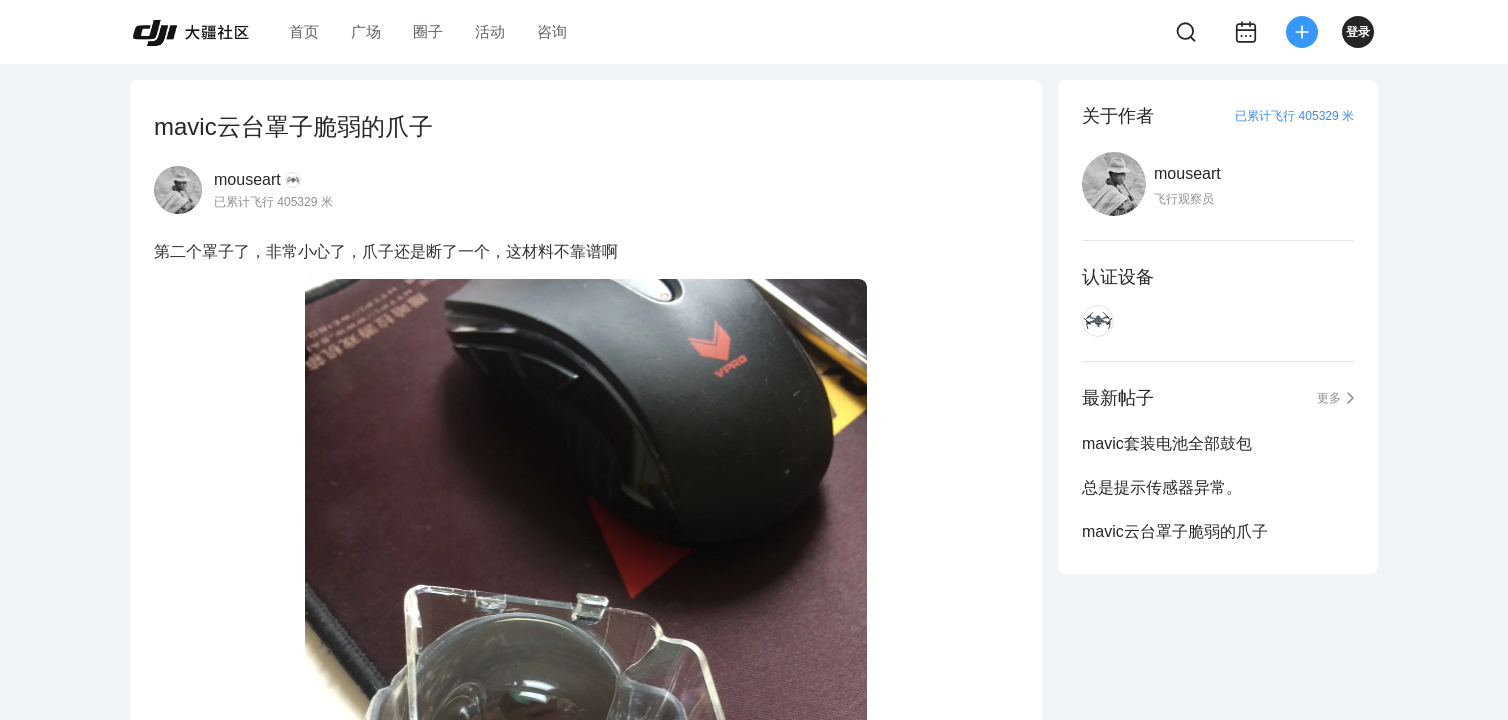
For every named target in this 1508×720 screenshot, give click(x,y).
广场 (366, 31)
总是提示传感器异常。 (1162, 487)
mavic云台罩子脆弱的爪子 (1175, 531)
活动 (490, 31)
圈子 (428, 31)
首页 (304, 31)
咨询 (552, 31)
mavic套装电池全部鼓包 (1167, 443)
